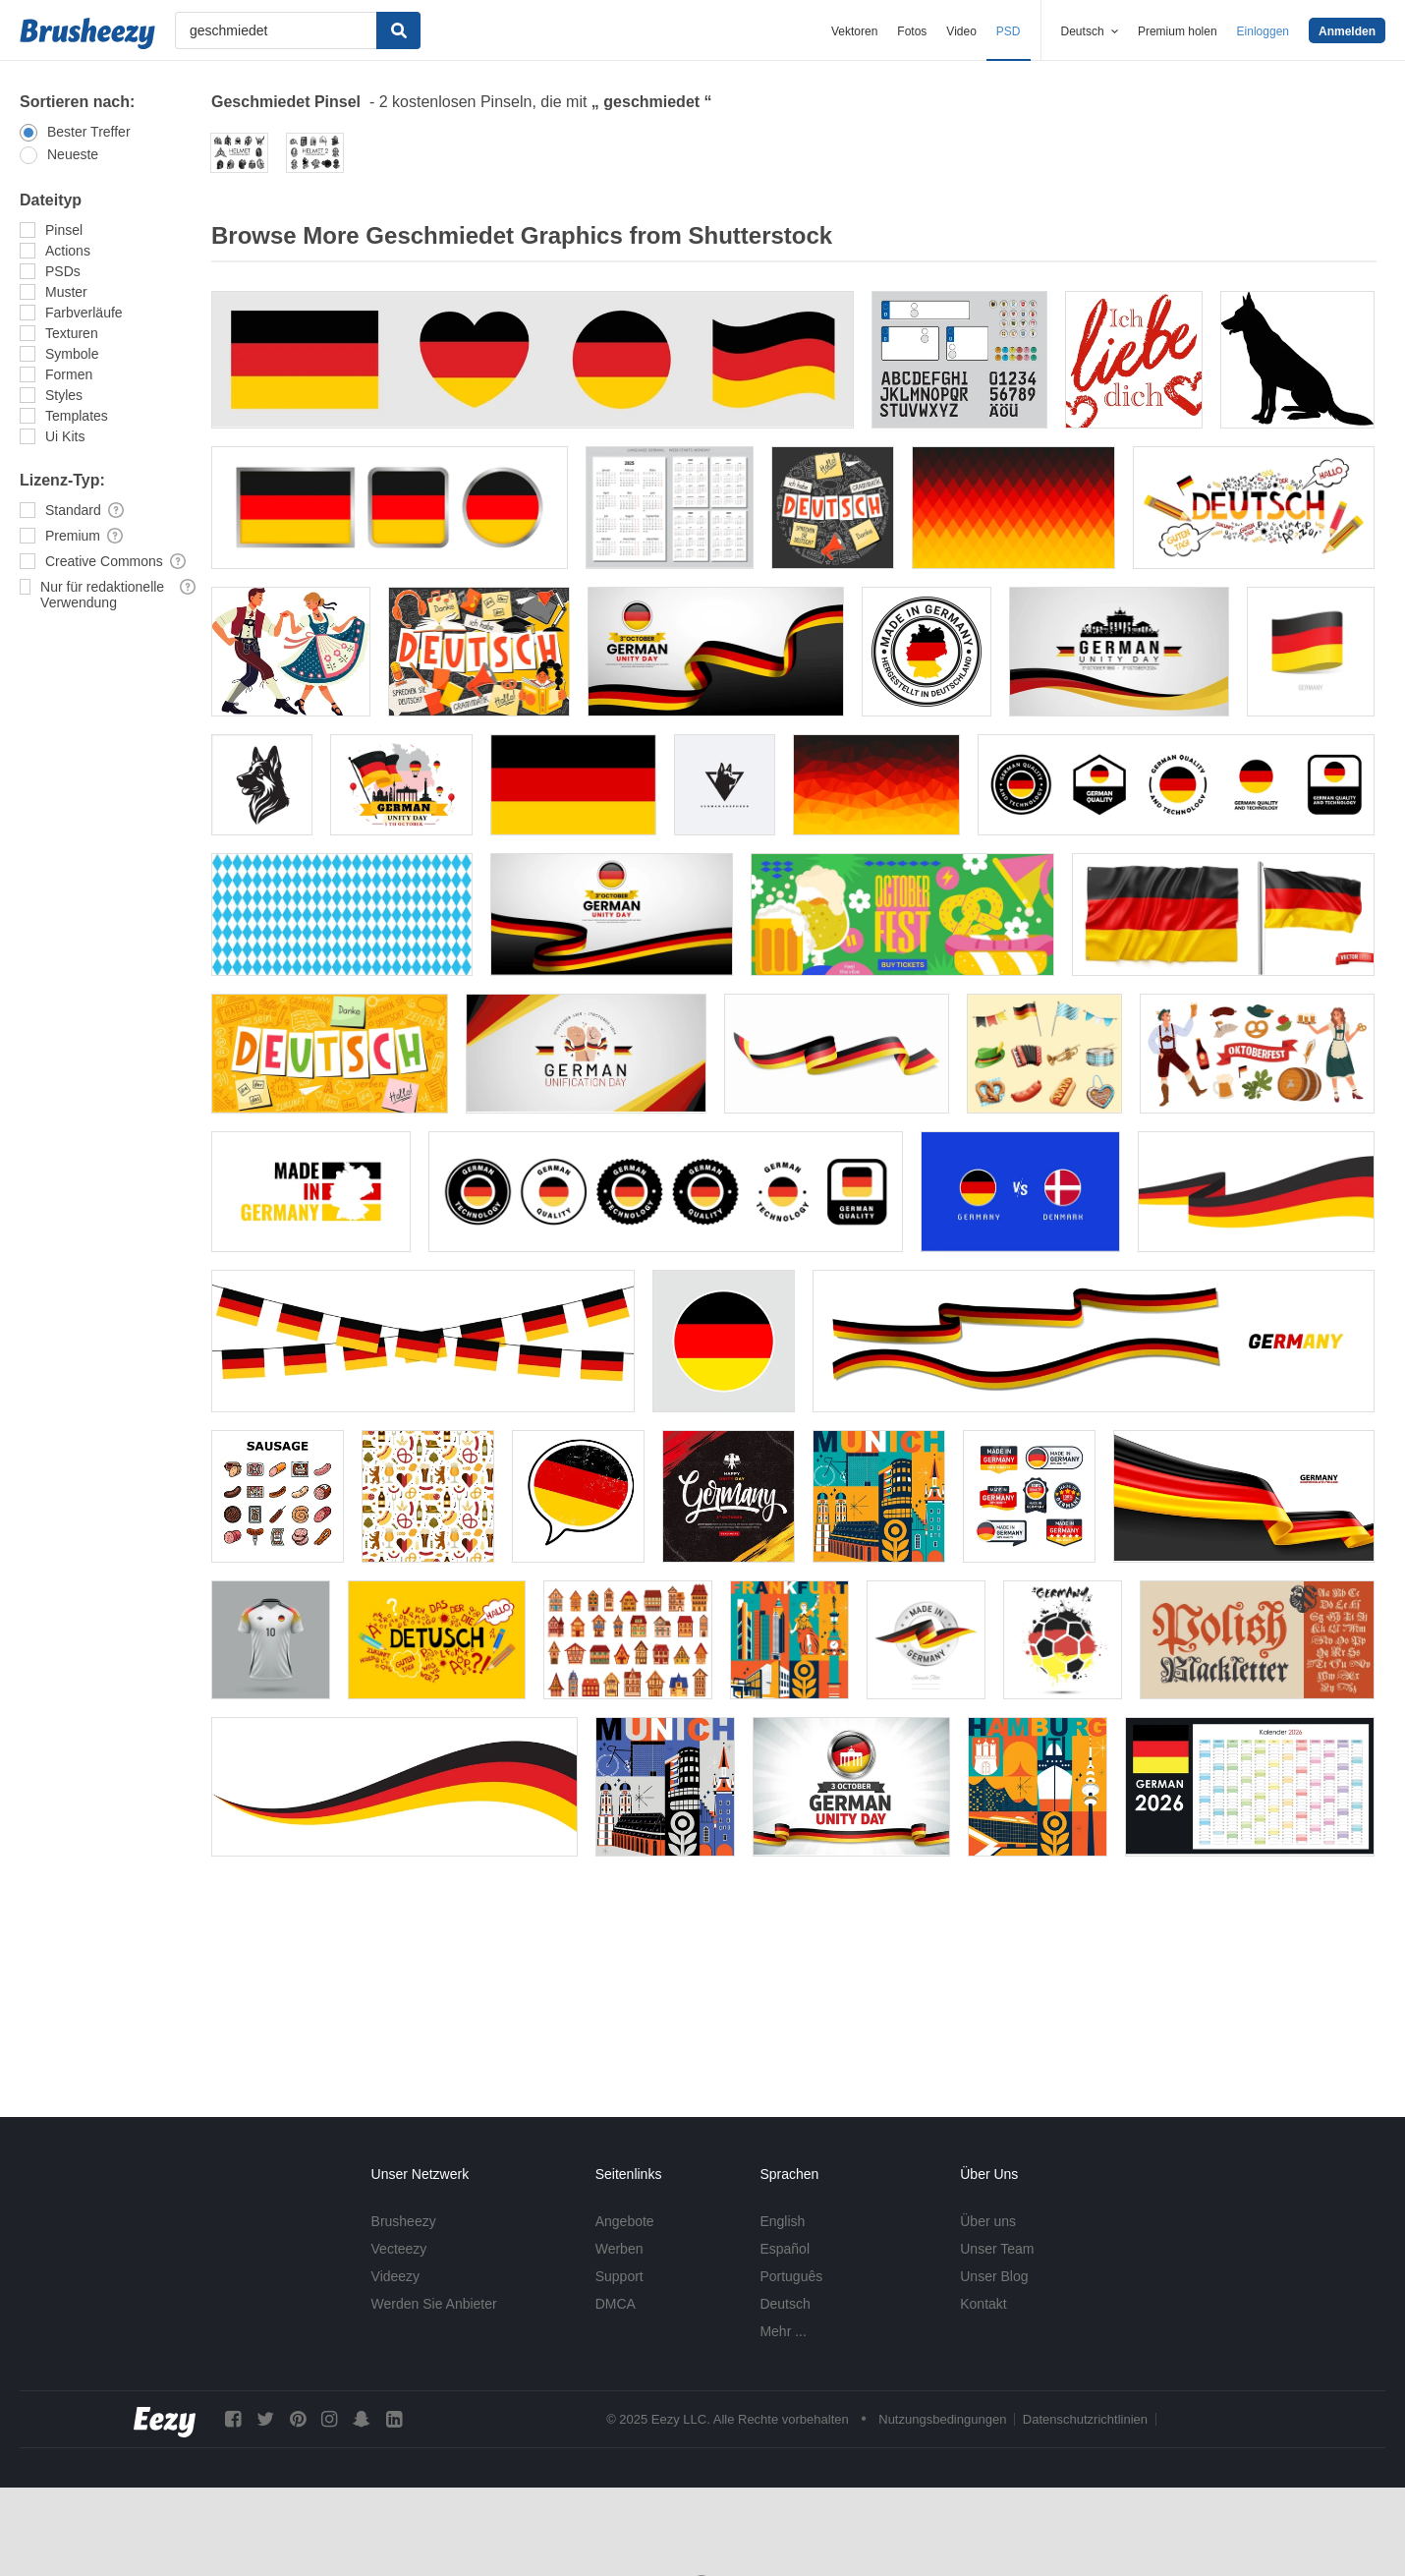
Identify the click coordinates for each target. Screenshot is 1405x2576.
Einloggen (1263, 31)
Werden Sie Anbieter (434, 2304)
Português (790, 2276)
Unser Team (997, 2249)
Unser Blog (994, 2276)
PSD (1008, 31)
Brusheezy (403, 2221)
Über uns (988, 2221)
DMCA (615, 2304)
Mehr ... (782, 2331)
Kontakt (983, 2304)
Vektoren (854, 31)
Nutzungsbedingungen (942, 2419)
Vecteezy (399, 2249)
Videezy (396, 2276)
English (782, 2221)
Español (784, 2249)
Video (961, 31)
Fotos (912, 31)
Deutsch (784, 2304)
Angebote (624, 2221)
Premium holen (1177, 31)
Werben (619, 2249)
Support (619, 2276)
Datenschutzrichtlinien (1085, 2419)
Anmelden (1347, 31)
